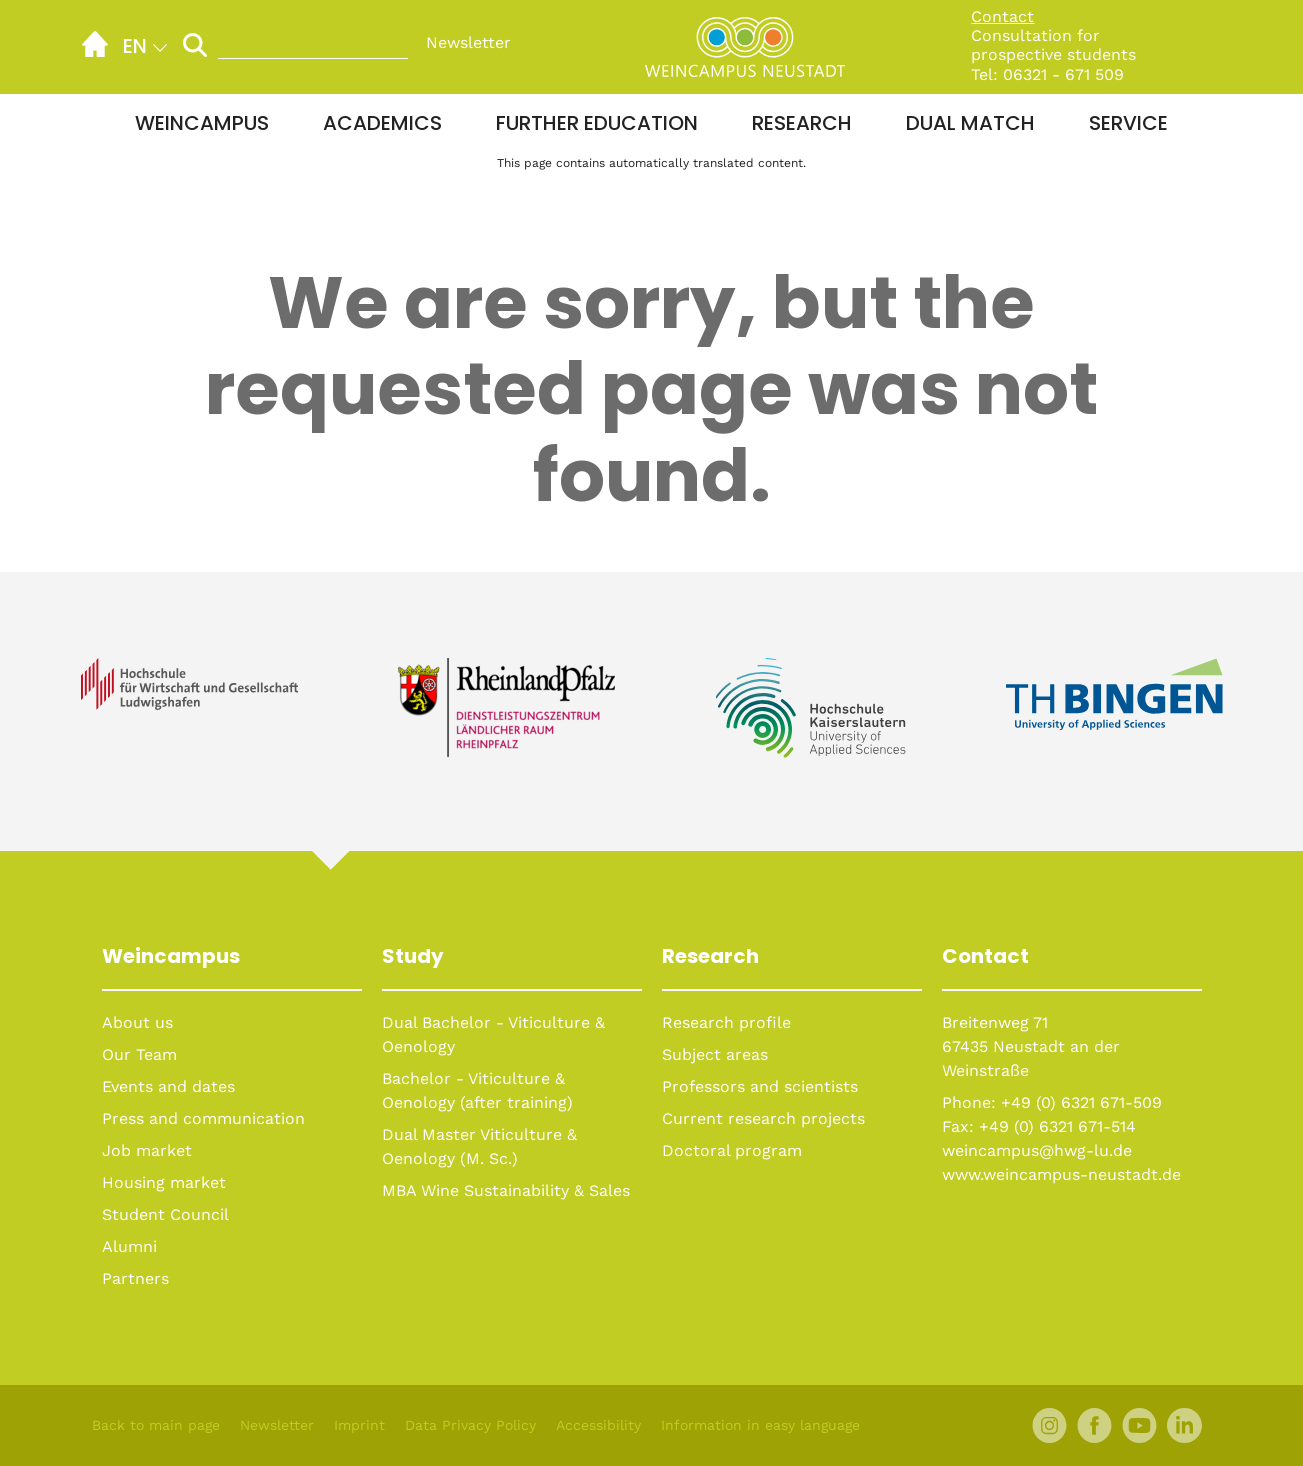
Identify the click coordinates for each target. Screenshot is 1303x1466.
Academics (382, 123)
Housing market (164, 1182)
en (135, 46)
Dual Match (970, 123)
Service (1128, 123)
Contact (1002, 16)
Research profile (726, 1022)
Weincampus (202, 123)
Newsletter (468, 42)
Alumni (129, 1246)
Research (802, 123)
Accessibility (598, 1425)
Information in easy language (760, 1425)
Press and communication (203, 1118)
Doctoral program (732, 1150)
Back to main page (156, 1425)
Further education (597, 123)
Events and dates (168, 1086)
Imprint (359, 1425)
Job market (147, 1150)
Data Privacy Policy (470, 1425)
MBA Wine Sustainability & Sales (506, 1190)
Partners (135, 1278)
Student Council (165, 1214)
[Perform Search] (195, 44)
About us (137, 1022)
